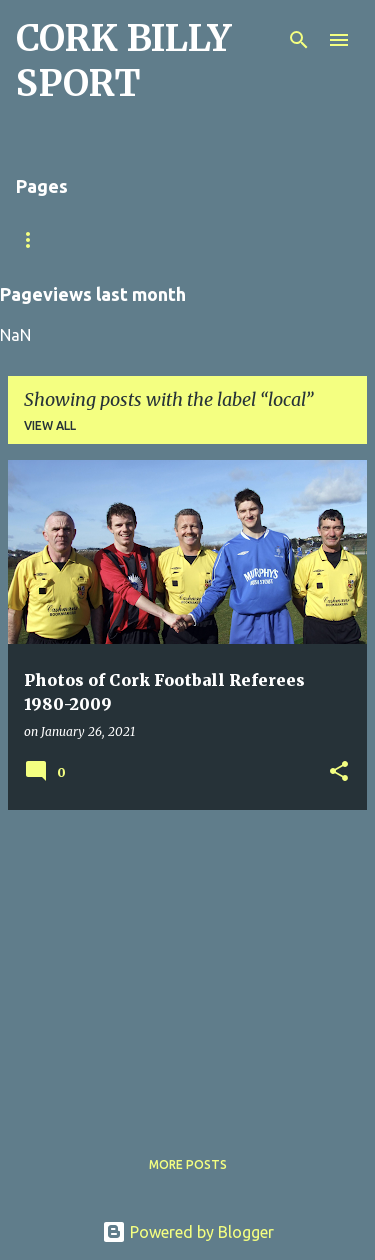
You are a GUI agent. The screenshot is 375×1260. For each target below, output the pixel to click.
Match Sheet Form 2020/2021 (112, 239)
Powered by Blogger (188, 1232)
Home (271, 239)
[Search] (299, 40)
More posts (188, 1164)
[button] (339, 772)
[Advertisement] (187, 966)
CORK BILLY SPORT (123, 61)
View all (50, 425)
